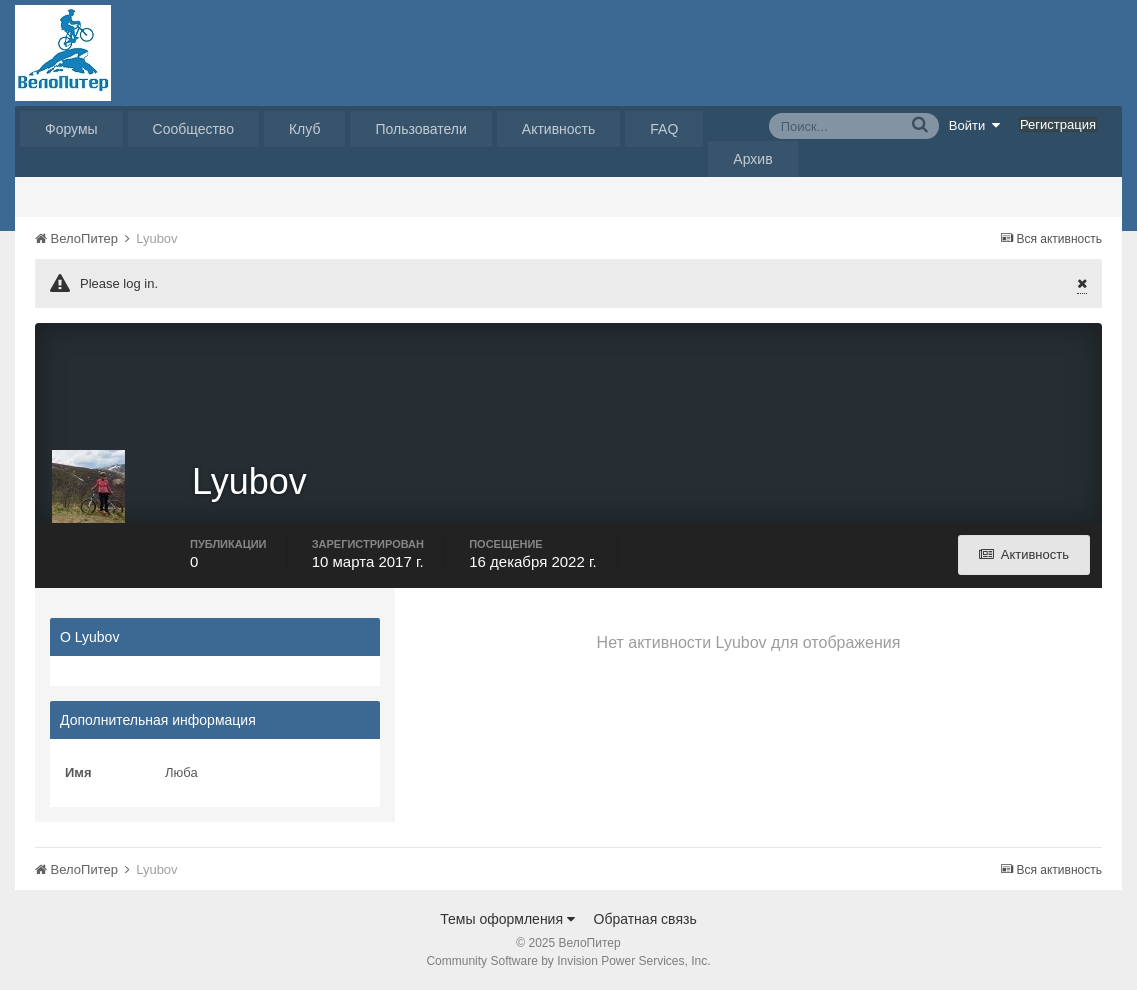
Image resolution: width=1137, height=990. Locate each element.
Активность (559, 129)
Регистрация (1058, 124)
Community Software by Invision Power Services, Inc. (568, 961)
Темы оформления (507, 919)
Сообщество (193, 129)
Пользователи (420, 129)
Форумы (71, 129)
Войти (975, 125)
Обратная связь (645, 919)
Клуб (305, 129)
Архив (752, 159)
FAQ (664, 129)
